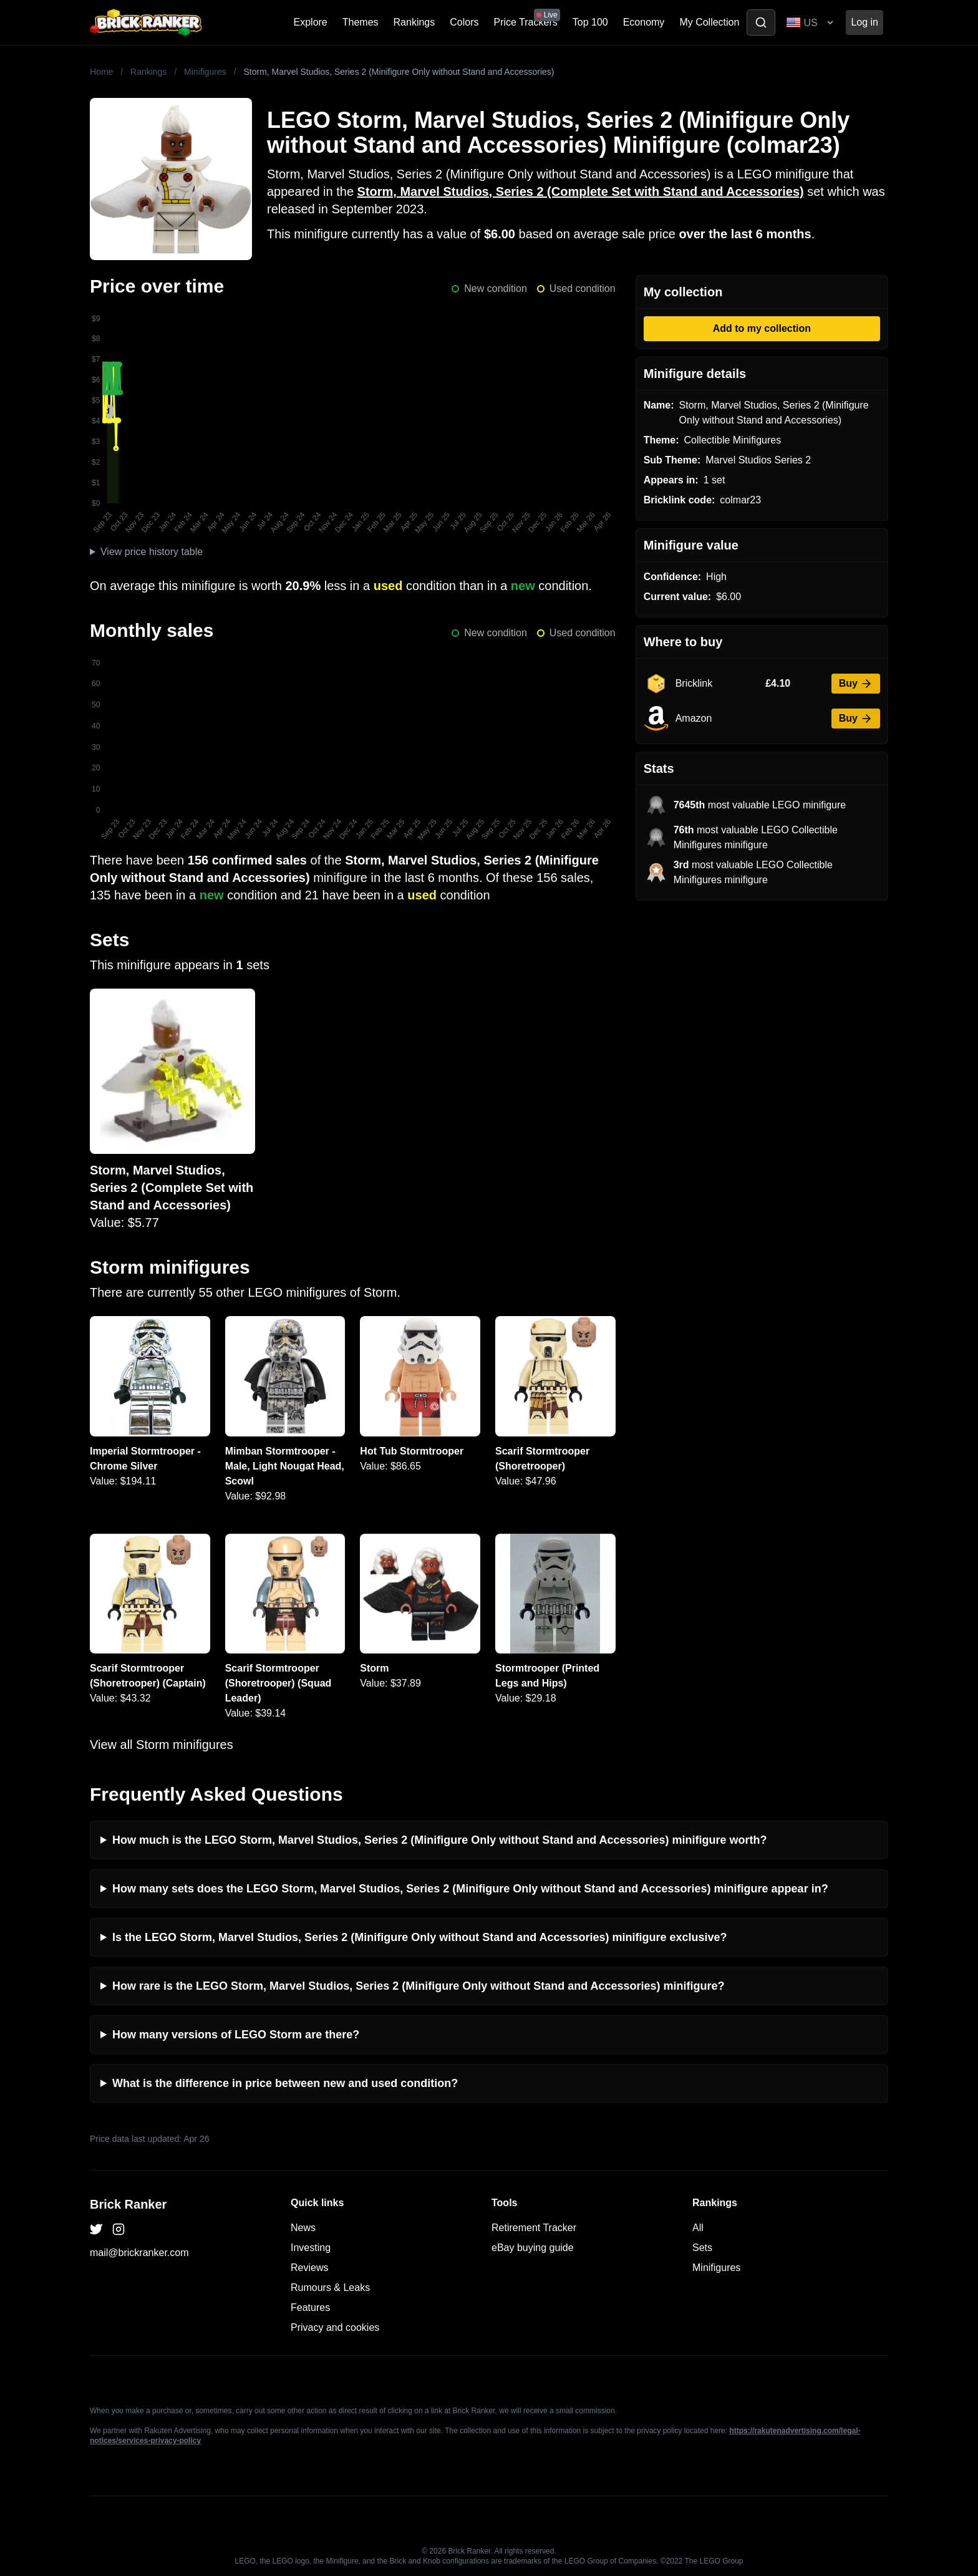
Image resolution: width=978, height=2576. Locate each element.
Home (101, 72)
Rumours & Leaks (330, 2287)
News (303, 2227)
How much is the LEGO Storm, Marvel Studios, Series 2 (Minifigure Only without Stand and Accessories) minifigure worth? (439, 1840)
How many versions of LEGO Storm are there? (235, 2034)
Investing (311, 2247)
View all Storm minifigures (161, 1744)
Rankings (414, 22)
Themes (360, 22)
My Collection (709, 22)
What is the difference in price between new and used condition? (285, 2083)
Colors (464, 22)
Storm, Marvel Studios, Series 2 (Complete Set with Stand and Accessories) (580, 191)
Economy (644, 22)
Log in (864, 22)
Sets (702, 2247)
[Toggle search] (761, 22)
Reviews (309, 2267)
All (698, 2227)
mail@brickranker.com (139, 2252)
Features (310, 2307)
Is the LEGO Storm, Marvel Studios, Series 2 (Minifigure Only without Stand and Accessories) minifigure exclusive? (419, 1937)
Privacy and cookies (335, 2327)
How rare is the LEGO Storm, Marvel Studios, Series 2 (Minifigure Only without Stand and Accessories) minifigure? (418, 1986)
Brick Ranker (128, 2204)
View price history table (151, 551)
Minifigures (205, 72)
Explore (310, 22)
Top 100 (590, 22)
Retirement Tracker (533, 2227)
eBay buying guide (532, 2247)
